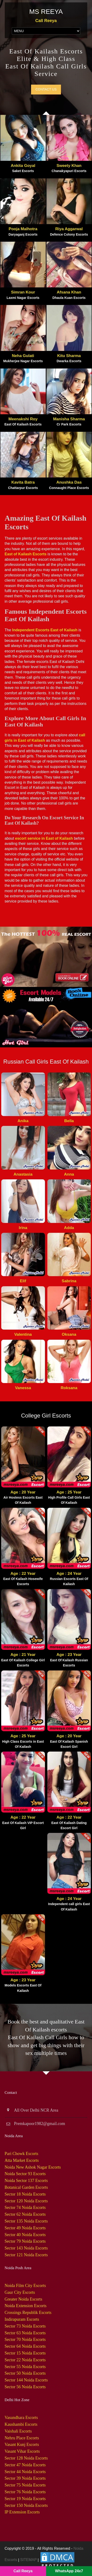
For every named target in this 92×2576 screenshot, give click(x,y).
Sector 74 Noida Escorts (25, 2207)
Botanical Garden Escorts (26, 2187)
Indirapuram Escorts (22, 2319)
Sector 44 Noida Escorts (25, 2471)
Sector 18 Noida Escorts (25, 2194)
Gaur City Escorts (20, 2292)
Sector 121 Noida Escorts (26, 2255)
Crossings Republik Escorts (28, 2312)
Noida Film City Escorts (25, 2285)
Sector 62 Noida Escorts (25, 2214)
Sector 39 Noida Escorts (25, 2478)
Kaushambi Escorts (21, 2424)
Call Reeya (46, 20)
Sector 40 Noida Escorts (25, 2234)
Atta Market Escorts (22, 2160)
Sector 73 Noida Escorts (25, 2326)
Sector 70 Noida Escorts (25, 2339)
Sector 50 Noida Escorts (25, 2373)
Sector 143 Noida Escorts (26, 2248)
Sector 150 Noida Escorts (26, 2505)
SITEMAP (28, 2560)
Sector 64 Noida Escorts (25, 2346)
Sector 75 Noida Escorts (25, 2485)
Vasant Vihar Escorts (22, 2451)
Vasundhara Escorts (21, 2417)
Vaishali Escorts (18, 2431)
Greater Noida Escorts (23, 2299)
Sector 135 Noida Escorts (26, 2221)
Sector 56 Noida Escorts (25, 2386)
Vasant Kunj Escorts (22, 2444)
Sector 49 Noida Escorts (25, 2228)
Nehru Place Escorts (22, 2438)
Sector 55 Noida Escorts (25, 2366)
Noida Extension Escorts (26, 2305)
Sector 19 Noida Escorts (25, 2498)
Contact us (46, 89)
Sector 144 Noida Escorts (26, 2380)
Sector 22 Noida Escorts (25, 2360)
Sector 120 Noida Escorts (26, 2201)
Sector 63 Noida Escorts (25, 2333)
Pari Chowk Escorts (21, 2153)
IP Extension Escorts (22, 2512)
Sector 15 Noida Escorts (25, 2353)
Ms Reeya (46, 11)
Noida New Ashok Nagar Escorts (33, 2167)
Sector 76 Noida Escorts (25, 2492)
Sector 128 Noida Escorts (26, 2458)
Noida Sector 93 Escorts (25, 2173)
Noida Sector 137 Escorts (26, 2180)
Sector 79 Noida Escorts (25, 2241)
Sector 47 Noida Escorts (25, 2465)
